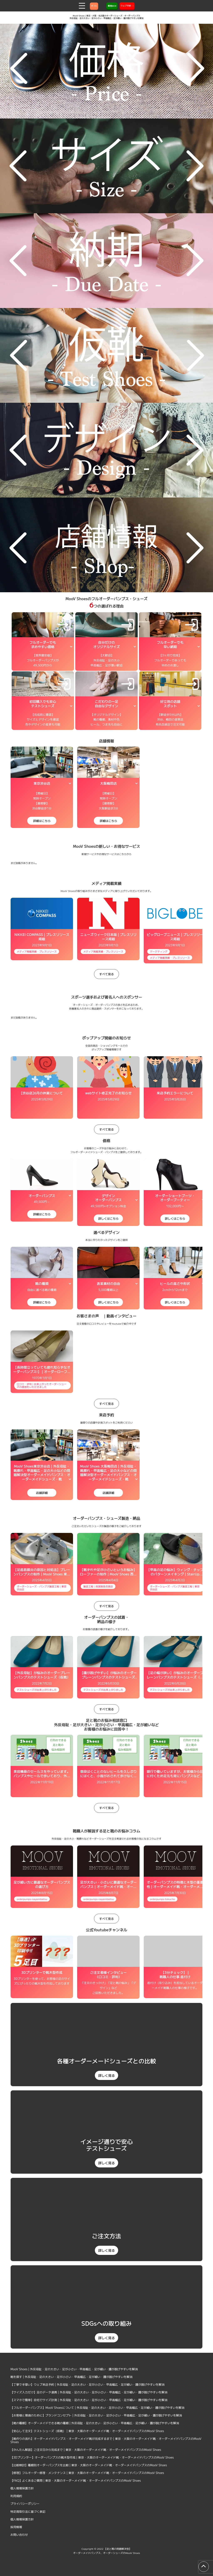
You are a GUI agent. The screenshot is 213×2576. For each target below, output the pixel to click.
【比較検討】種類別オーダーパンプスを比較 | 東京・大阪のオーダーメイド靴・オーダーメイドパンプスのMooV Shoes (88, 2465)
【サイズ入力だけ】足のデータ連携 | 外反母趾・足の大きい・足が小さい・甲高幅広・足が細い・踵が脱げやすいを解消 (88, 2392)
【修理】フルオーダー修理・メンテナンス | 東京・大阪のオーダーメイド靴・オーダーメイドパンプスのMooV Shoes (87, 2473)
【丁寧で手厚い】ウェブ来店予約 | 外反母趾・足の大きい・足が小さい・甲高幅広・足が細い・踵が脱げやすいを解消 (87, 2384)
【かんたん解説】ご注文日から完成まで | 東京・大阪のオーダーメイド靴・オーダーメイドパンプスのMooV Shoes (85, 2450)
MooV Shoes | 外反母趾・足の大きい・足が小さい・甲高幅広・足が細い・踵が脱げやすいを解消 (74, 2369)
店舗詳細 (42, 1493)
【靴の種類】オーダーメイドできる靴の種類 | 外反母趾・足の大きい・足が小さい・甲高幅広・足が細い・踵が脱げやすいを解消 (94, 2423)
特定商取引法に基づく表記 (27, 2511)
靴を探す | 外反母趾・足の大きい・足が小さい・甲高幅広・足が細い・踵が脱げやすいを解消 (71, 2377)
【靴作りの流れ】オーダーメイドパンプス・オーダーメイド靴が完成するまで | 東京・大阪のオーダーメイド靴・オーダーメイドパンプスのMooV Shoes (105, 2440)
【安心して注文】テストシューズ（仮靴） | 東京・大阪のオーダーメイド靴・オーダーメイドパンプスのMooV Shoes (87, 2431)
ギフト (94, 5)
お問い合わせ (19, 2534)
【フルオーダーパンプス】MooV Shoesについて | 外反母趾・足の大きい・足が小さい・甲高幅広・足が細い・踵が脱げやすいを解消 (97, 2407)
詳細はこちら (42, 821)
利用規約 (16, 2496)
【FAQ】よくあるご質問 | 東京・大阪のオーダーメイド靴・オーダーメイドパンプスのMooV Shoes (75, 2480)
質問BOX (111, 5)
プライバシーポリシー (25, 2503)
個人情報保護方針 (22, 2488)
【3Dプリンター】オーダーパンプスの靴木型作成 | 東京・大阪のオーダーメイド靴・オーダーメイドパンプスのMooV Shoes (92, 2457)
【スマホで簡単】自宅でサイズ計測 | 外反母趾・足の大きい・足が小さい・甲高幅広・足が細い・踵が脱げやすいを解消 (88, 2400)
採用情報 (16, 2527)
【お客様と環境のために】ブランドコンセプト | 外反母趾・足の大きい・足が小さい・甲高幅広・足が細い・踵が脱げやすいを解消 (96, 2415)
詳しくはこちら (108, 1218)
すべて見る (106, 974)
